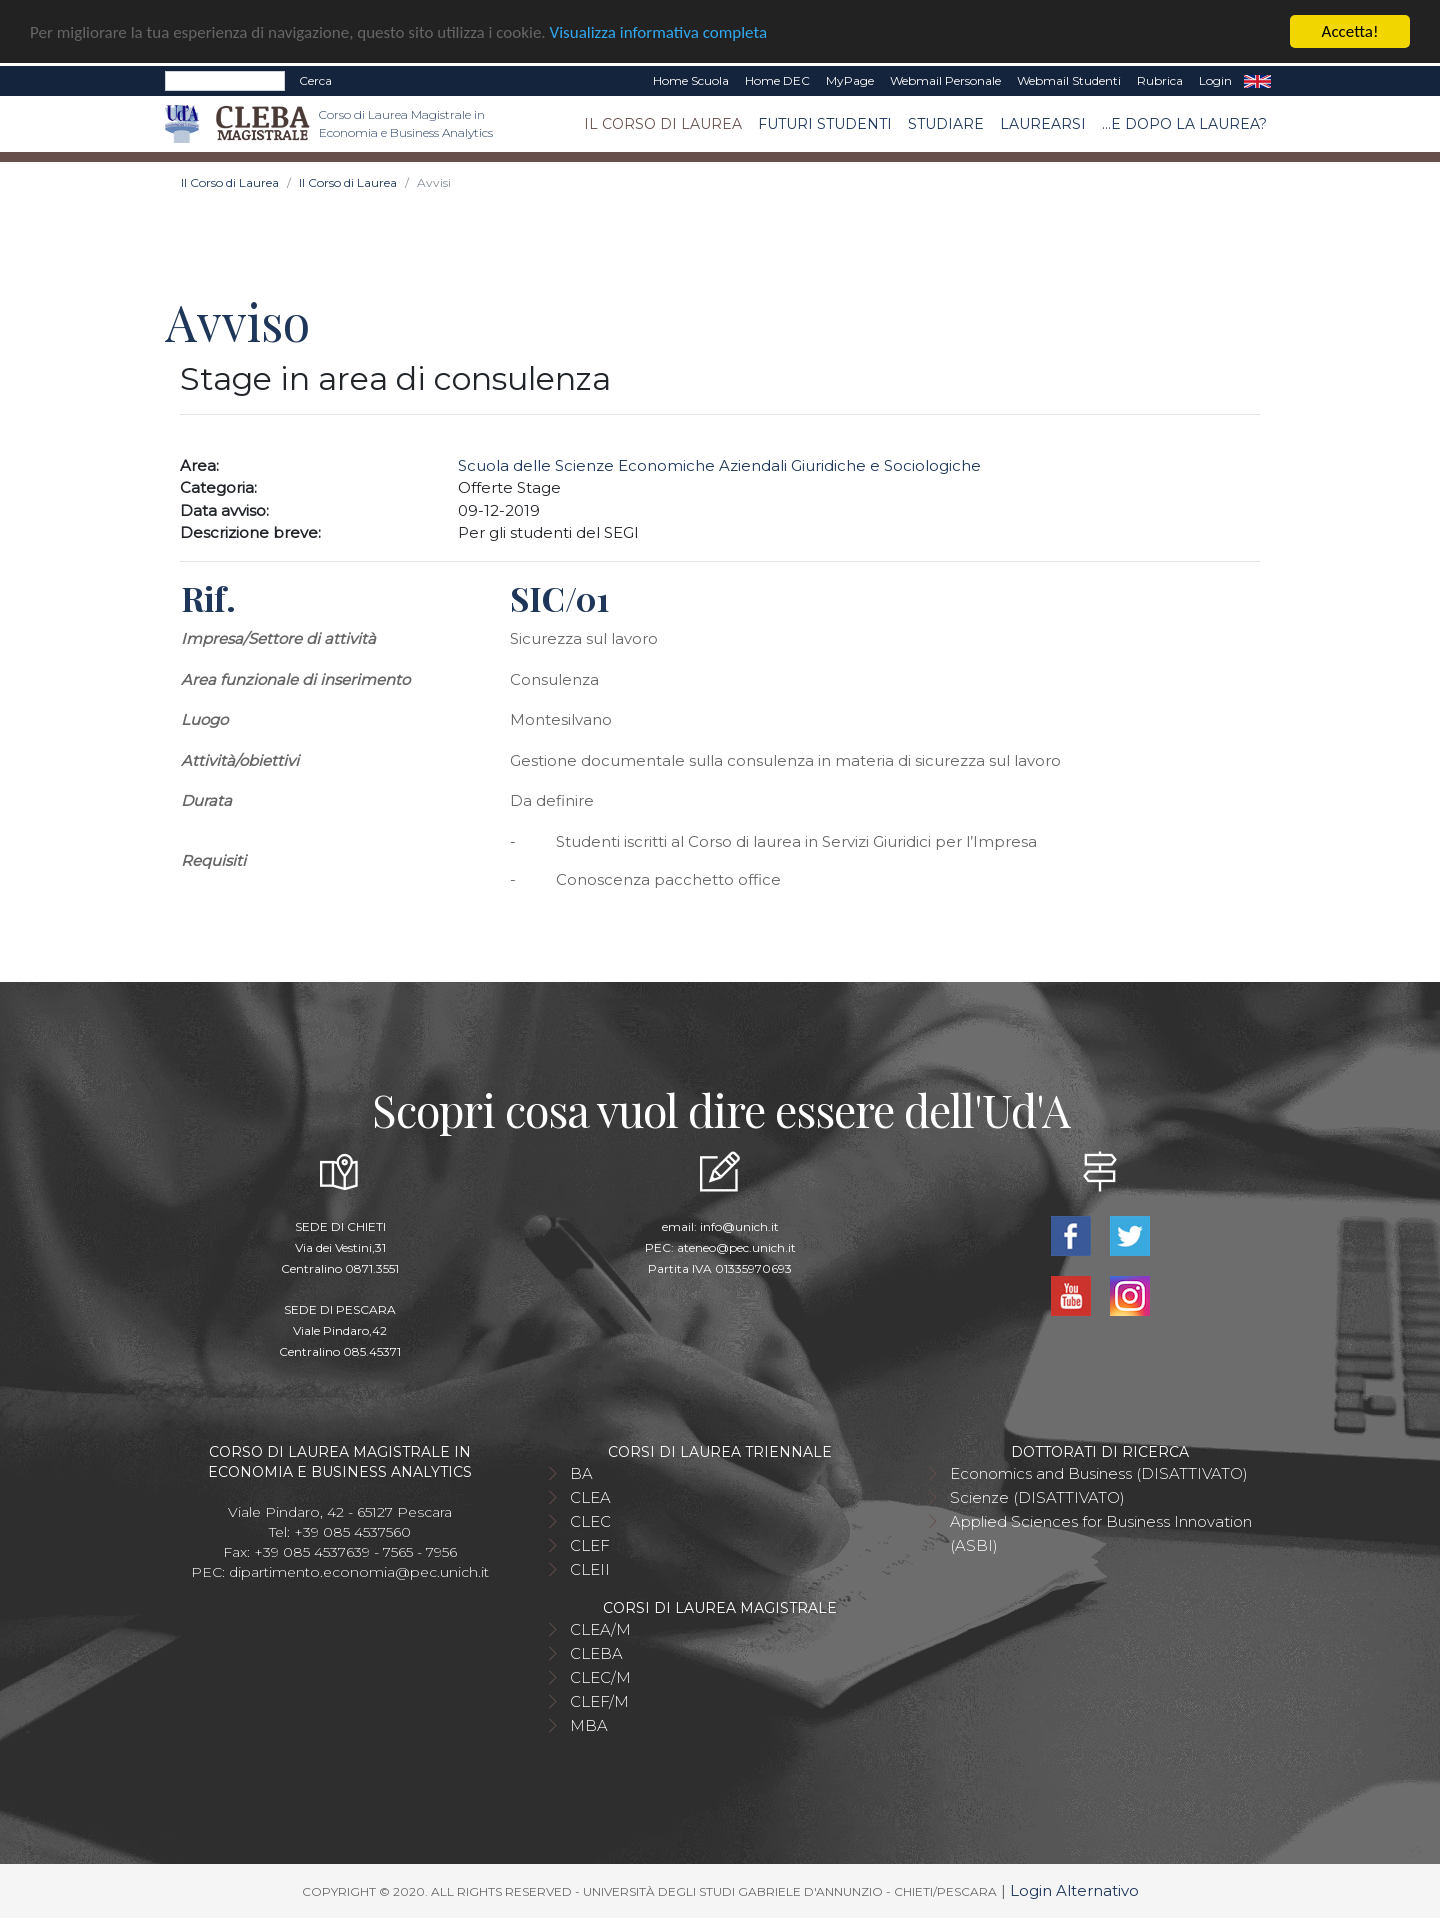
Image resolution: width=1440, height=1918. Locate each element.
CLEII (590, 1569)
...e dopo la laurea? (1184, 123)
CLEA (590, 1497)
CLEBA (596, 1653)
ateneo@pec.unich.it (736, 1247)
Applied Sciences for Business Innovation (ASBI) (1101, 1533)
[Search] (225, 81)
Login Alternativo (1074, 1890)
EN (1257, 81)
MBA (589, 1725)
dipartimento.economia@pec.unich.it (359, 1572)
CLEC (590, 1521)
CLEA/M (600, 1629)
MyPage (850, 80)
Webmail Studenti (1069, 80)
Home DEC (777, 80)
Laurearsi (1043, 123)
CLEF (590, 1545)
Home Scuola (691, 80)
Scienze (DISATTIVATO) (1037, 1497)
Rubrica (1160, 80)
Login (1215, 80)
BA (581, 1473)
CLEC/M (600, 1677)
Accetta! (1350, 31)
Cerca (315, 80)
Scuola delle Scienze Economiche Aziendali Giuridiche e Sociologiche (719, 465)
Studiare (946, 123)
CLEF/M (599, 1701)
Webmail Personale (945, 80)
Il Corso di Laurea (663, 123)
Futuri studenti (825, 123)
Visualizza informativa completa (659, 31)
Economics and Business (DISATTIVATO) (1099, 1473)
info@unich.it (739, 1226)
